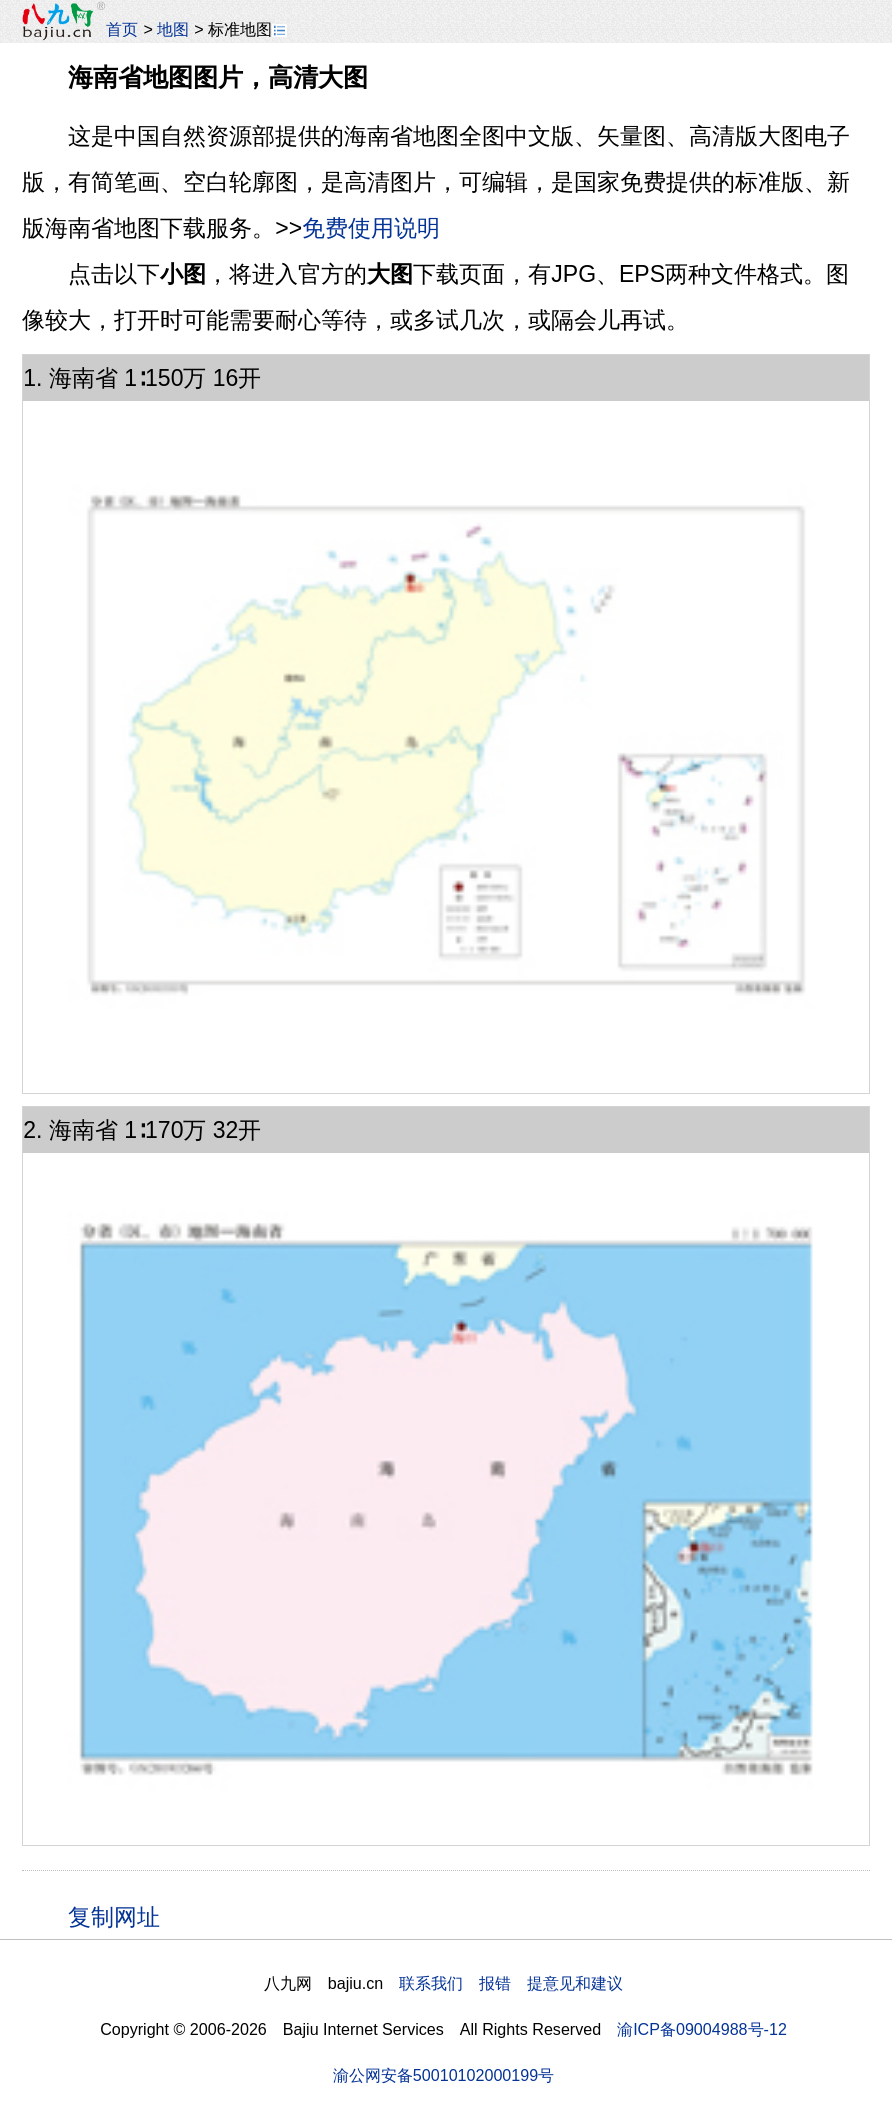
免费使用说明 (371, 228)
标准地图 (247, 29)
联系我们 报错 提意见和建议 (511, 1983)
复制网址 (121, 1916)
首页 (122, 29)
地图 (173, 29)
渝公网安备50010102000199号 (443, 2075)
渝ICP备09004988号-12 (702, 2029)
